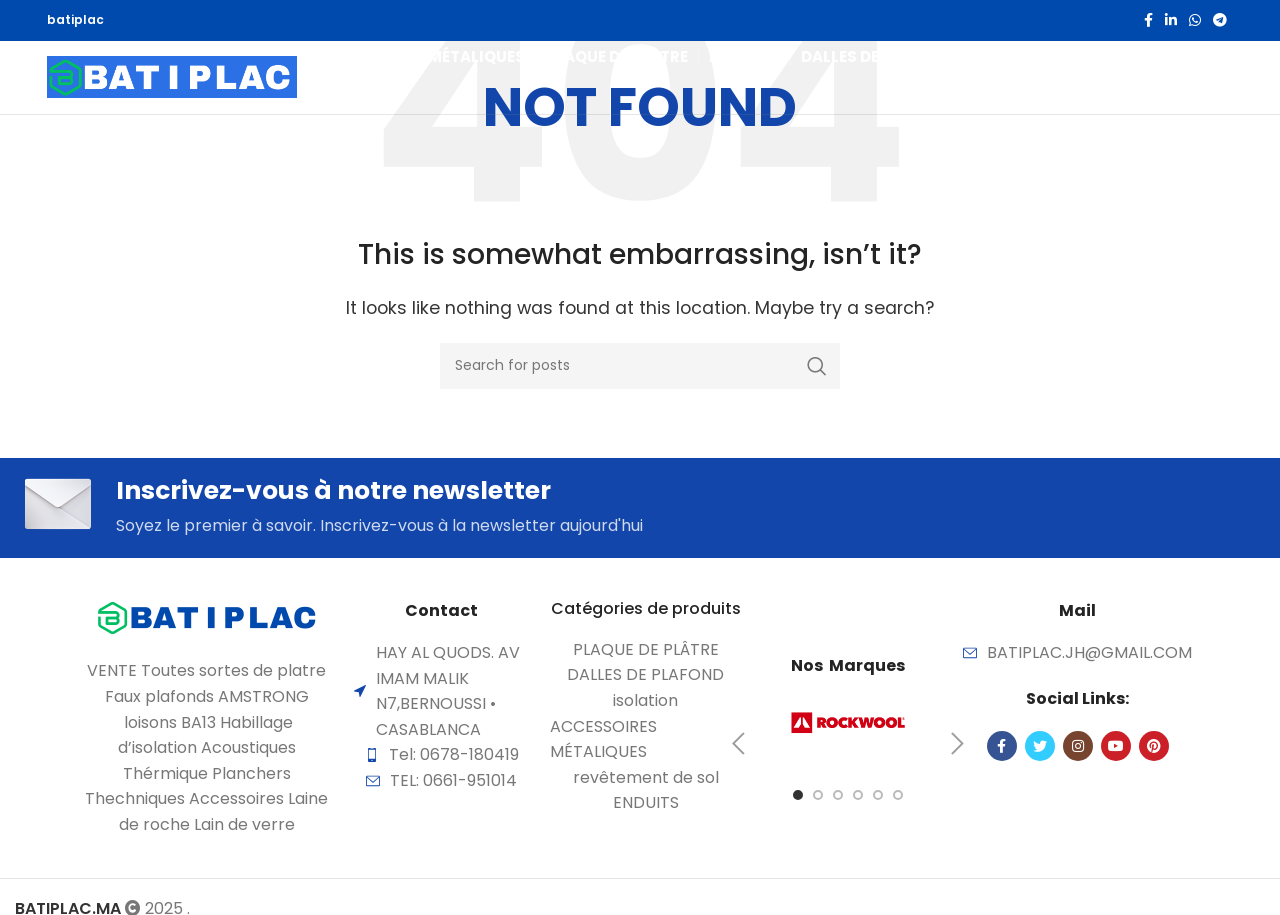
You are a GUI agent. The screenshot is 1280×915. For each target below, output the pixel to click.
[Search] (1183, 94)
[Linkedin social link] (1171, 21)
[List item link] (646, 657)
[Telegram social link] (1220, 21)
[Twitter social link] (1040, 753)
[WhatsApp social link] (1195, 21)
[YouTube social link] (1116, 753)
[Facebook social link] (1148, 21)
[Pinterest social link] (1154, 753)
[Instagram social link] (1078, 753)
